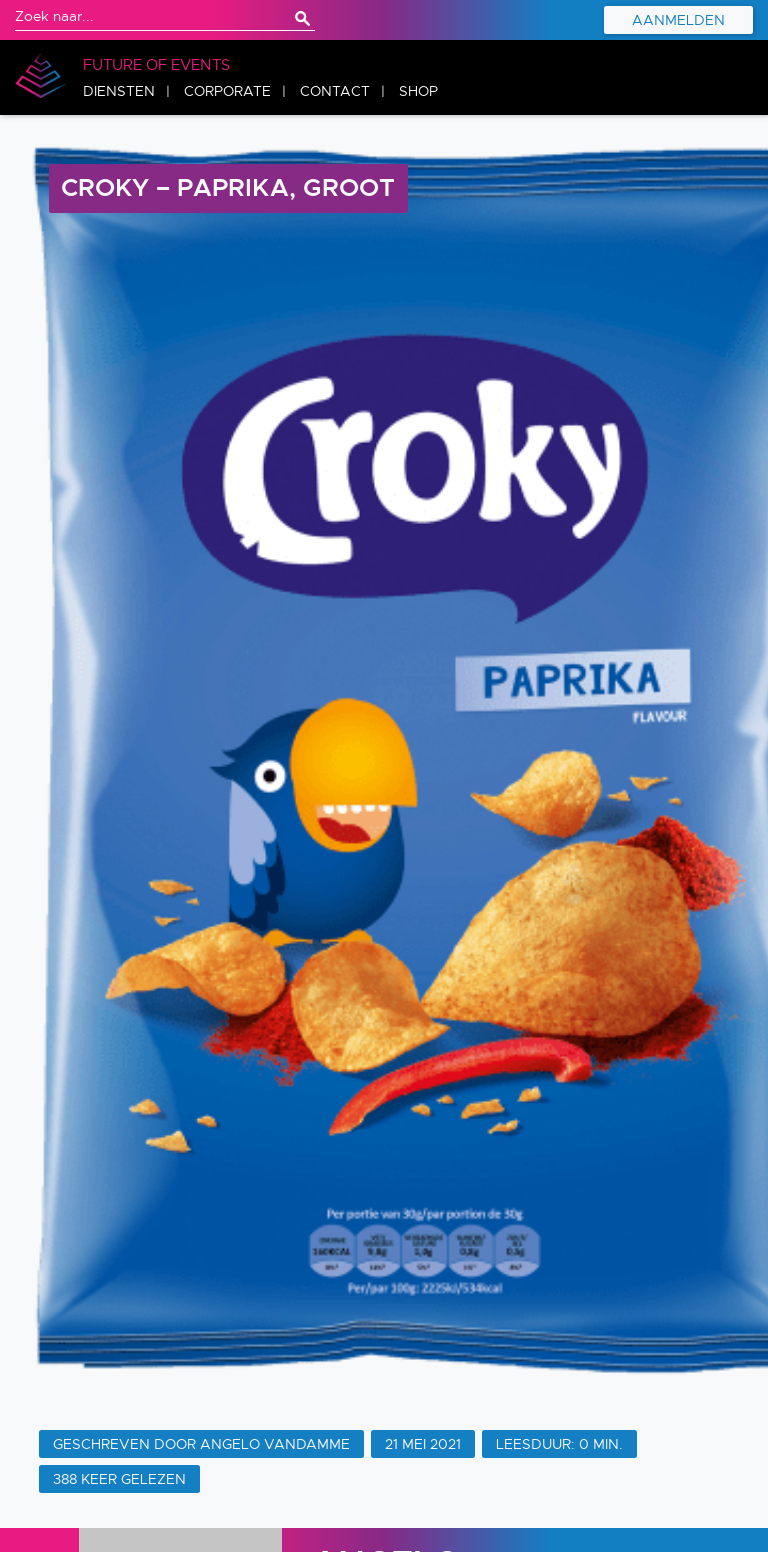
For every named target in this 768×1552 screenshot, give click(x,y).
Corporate (227, 91)
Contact (335, 91)
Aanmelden (678, 20)
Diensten (119, 91)
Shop (418, 91)
